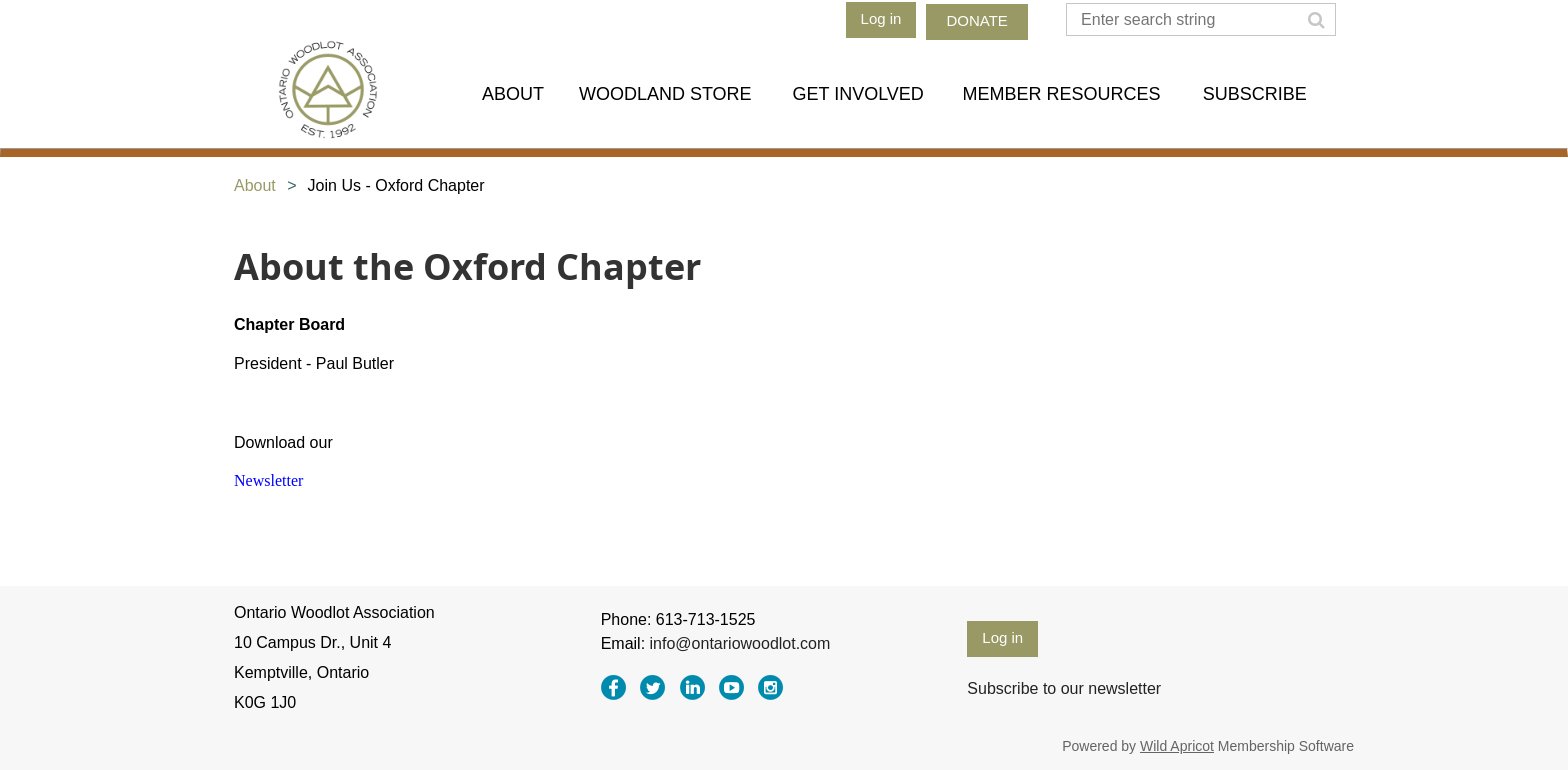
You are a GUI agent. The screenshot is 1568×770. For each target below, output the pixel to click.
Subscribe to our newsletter (1064, 688)
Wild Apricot (1177, 746)
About (255, 185)
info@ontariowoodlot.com (740, 643)
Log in (881, 18)
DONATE (976, 20)
